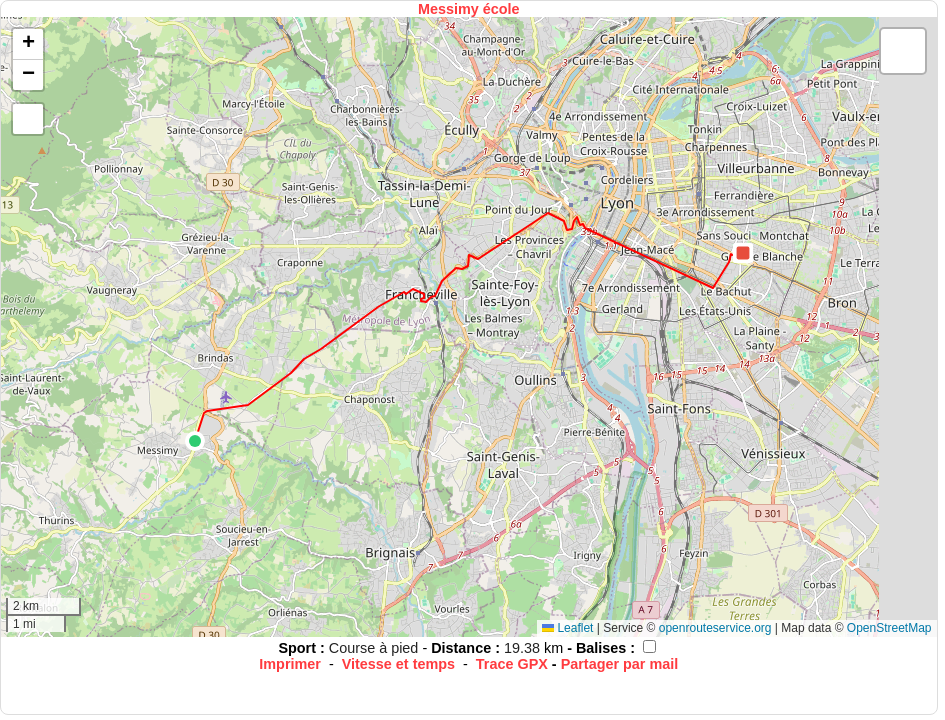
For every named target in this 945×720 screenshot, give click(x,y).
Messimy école (469, 9)
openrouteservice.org (715, 628)
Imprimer (290, 664)
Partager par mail (620, 664)
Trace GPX (512, 664)
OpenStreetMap (889, 628)
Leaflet (567, 628)
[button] (195, 441)
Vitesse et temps (398, 664)
